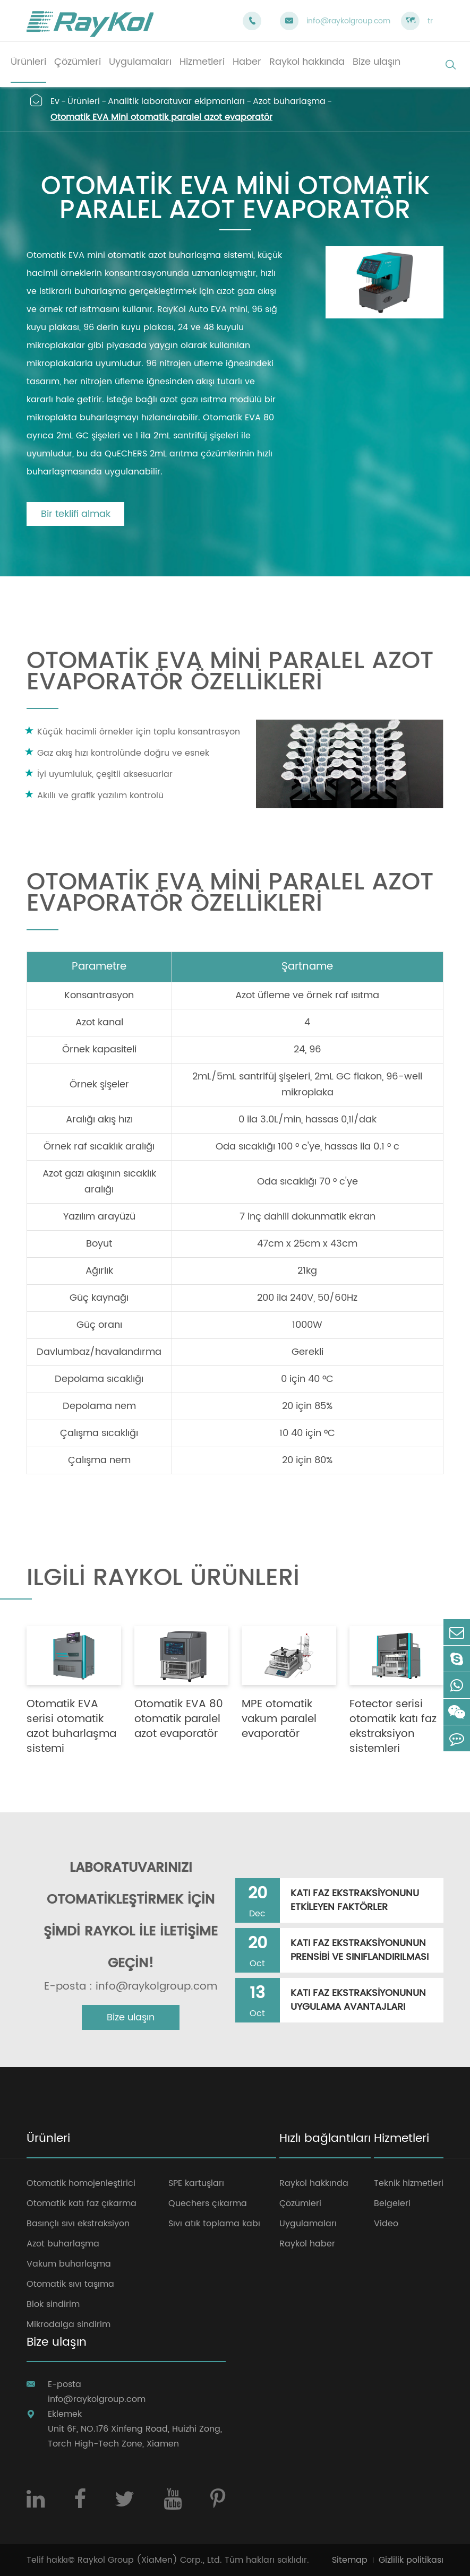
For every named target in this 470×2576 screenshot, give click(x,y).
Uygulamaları (308, 2224)
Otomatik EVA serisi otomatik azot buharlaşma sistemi (71, 1727)
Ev (54, 101)
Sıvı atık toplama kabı (214, 2224)
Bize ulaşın (131, 2017)
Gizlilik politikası (411, 2560)
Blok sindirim (53, 2304)
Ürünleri (83, 101)
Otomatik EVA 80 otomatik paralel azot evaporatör (178, 1719)
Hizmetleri (401, 2139)
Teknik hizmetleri (408, 2183)
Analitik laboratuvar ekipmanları (176, 101)
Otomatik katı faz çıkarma (81, 2203)
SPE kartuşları (196, 2183)
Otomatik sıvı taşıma (70, 2284)
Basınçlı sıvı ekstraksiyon (78, 2224)
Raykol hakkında (313, 2183)
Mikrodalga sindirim (68, 2324)
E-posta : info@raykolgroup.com (130, 1986)
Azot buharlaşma (289, 101)
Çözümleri (300, 2203)
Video (386, 2224)
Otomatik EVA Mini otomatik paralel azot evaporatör (161, 117)
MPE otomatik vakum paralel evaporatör (279, 1719)
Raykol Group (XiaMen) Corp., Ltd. (150, 2560)
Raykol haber (307, 2244)
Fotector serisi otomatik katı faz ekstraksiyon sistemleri (393, 1727)
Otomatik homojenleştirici (81, 2183)
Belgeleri (392, 2203)
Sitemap (350, 2560)
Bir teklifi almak (75, 514)
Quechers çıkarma (207, 2203)
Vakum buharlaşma (69, 2264)
